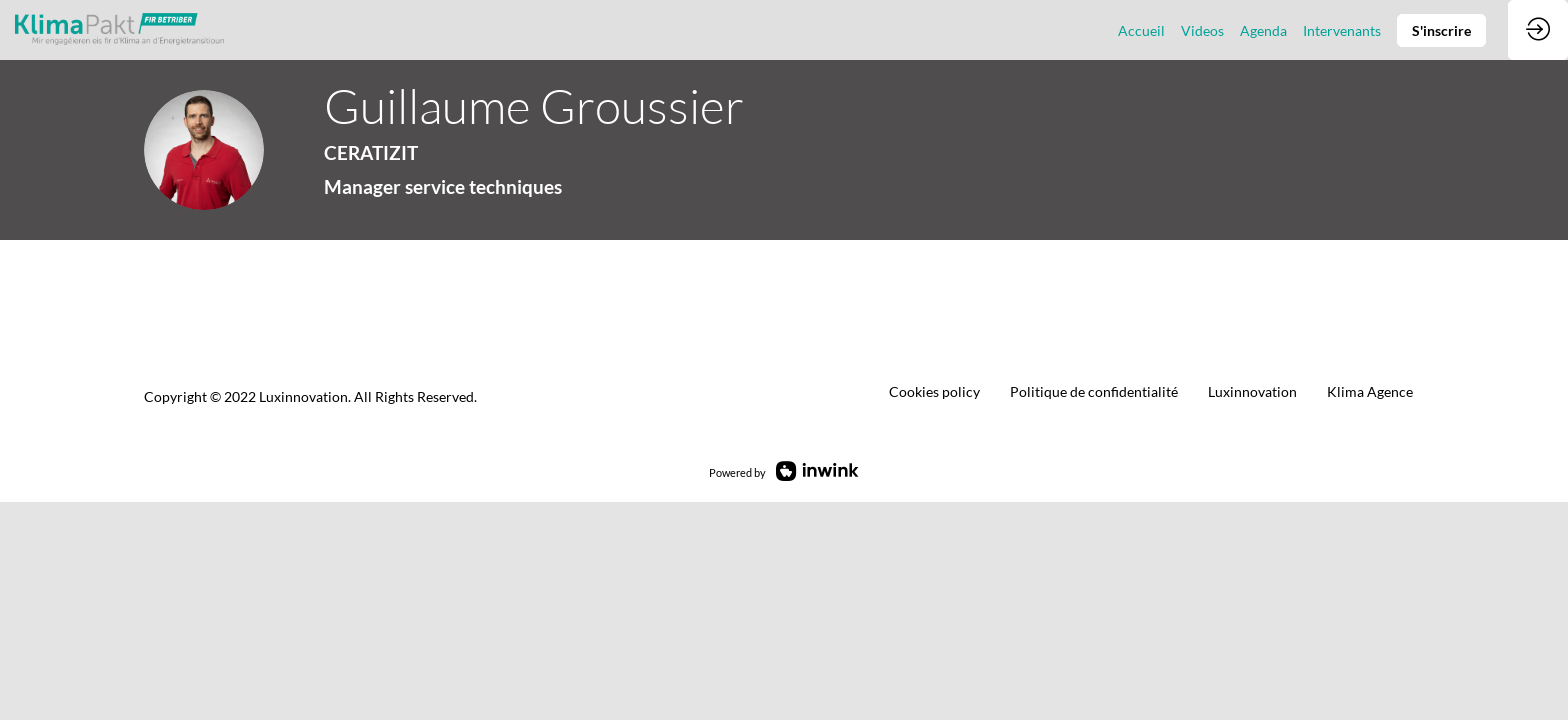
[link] (1141, 30)
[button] (1441, 30)
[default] (1094, 391)
